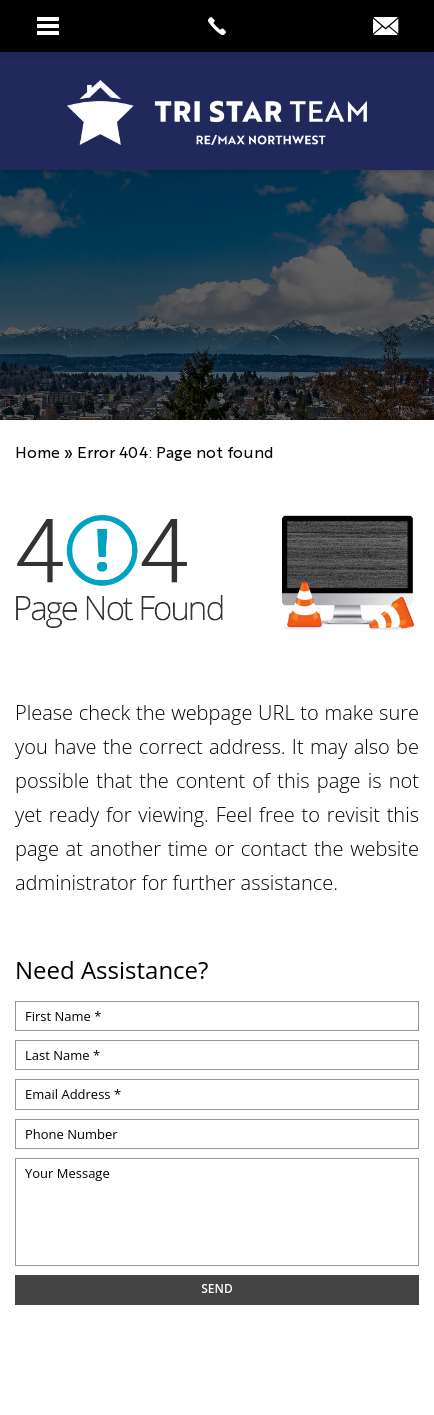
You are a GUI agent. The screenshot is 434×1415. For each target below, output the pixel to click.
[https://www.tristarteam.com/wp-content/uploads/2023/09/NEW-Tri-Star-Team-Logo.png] (217, 112)
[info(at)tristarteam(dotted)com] (385, 26)
